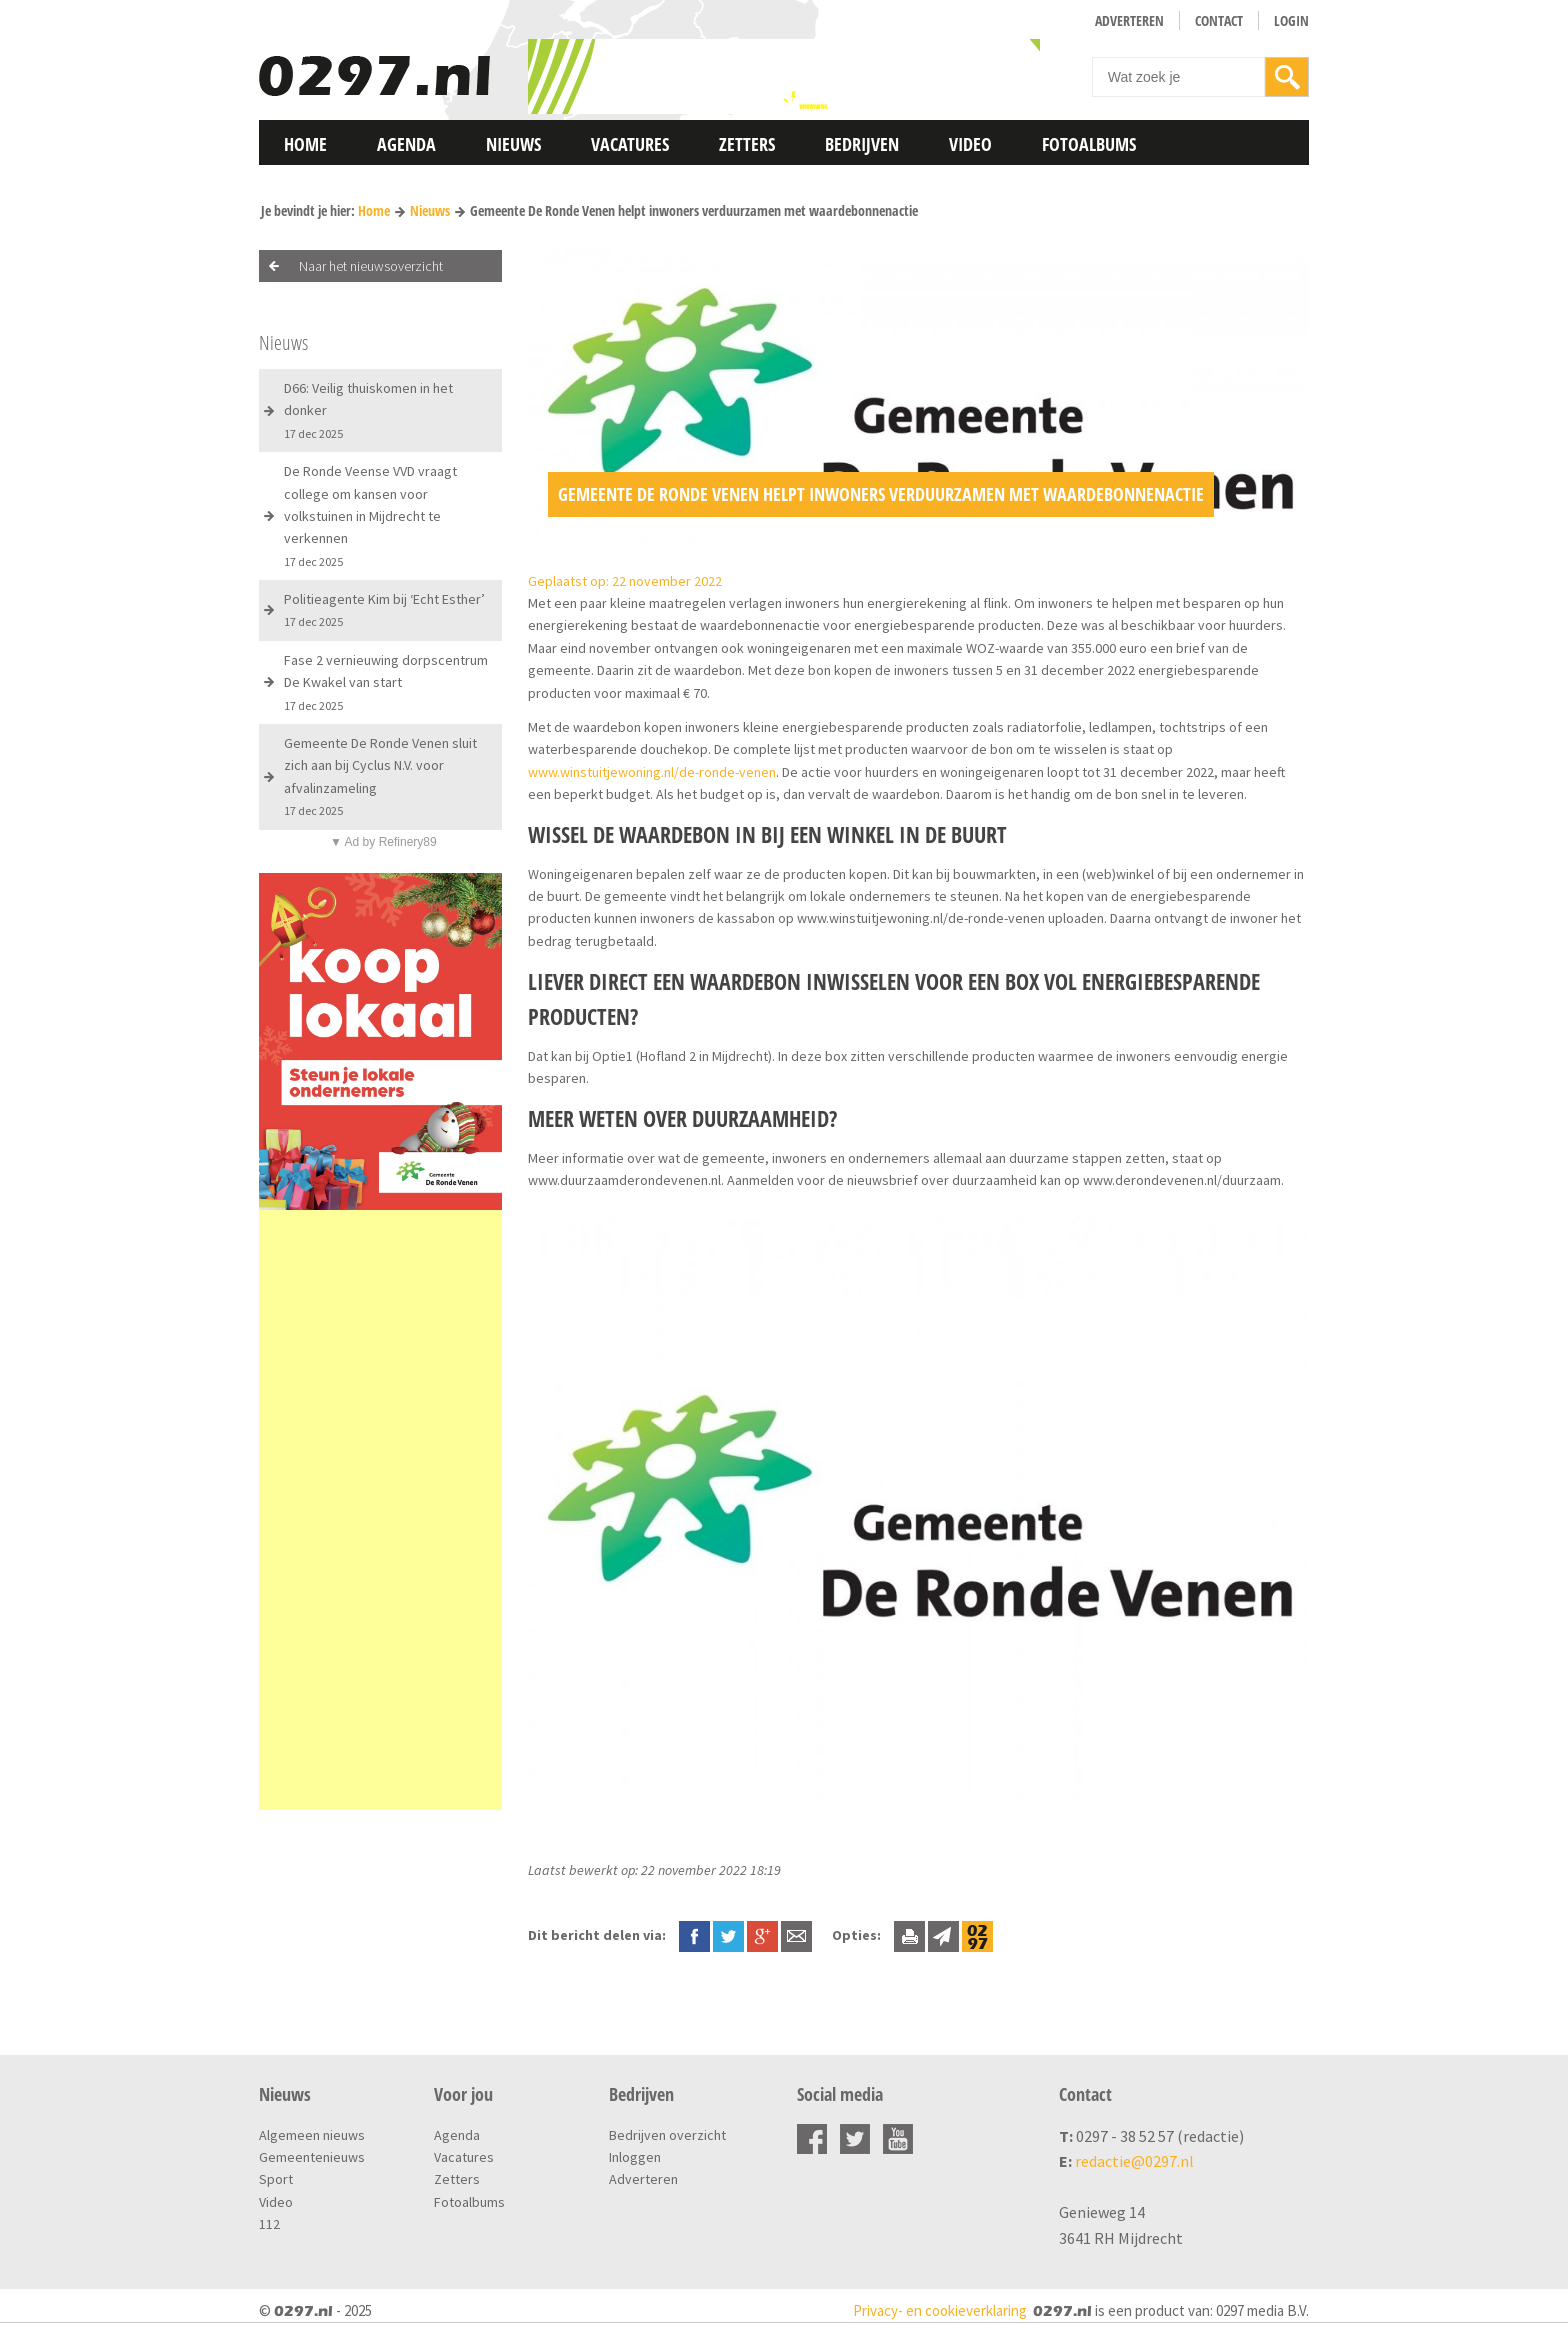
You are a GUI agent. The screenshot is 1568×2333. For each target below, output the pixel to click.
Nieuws (513, 144)
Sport (276, 2179)
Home (305, 144)
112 (269, 2224)
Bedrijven (862, 144)
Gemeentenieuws (312, 2157)
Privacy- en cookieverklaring (940, 2310)
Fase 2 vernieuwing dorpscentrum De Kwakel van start (386, 682)
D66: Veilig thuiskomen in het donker (368, 410)
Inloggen (635, 2157)
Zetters (747, 144)
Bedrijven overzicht (667, 2135)
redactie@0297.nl (1134, 2161)
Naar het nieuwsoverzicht (371, 266)
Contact (1219, 20)
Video (970, 144)
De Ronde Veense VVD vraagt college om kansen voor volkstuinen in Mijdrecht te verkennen (370, 515)
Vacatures (630, 144)
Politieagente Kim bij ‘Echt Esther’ (384, 609)
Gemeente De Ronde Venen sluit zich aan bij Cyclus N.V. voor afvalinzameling (380, 776)
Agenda (406, 144)
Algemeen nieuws (312, 2135)
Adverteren (1129, 20)
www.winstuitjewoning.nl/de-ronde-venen (652, 772)
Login (1291, 20)
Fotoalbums (1089, 144)
